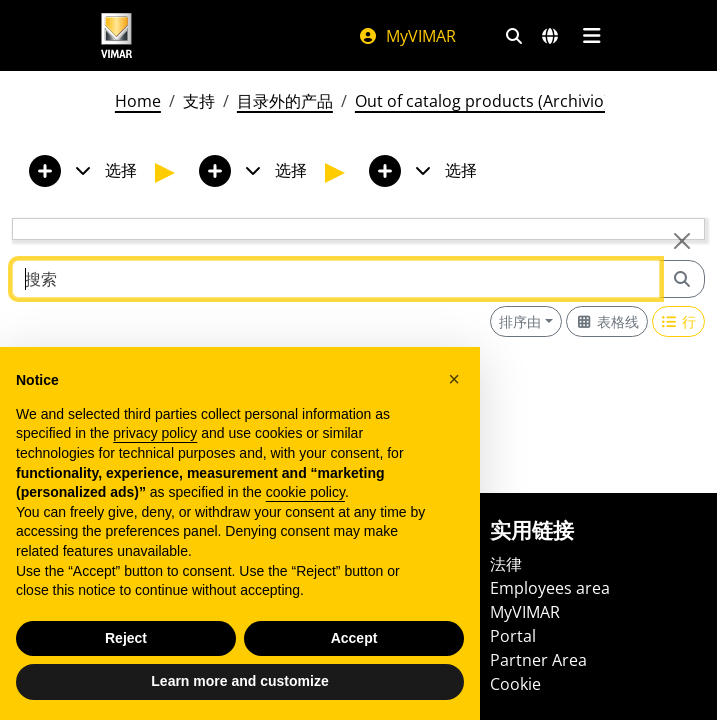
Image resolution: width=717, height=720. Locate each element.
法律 (506, 564)
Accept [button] (354, 638)
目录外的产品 (285, 101)
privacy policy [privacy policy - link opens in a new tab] (155, 433)
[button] (454, 379)
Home (138, 101)
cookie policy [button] (305, 492)
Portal (513, 636)
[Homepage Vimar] (117, 35)
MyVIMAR (407, 36)
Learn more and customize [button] (239, 681)
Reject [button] (126, 638)
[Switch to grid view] (607, 321)
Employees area (550, 588)
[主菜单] (592, 36)
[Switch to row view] (679, 321)
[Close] (682, 241)
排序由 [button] (520, 321)
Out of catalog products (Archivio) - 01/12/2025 (530, 101)
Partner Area (538, 660)
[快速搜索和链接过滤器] (514, 36)
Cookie (515, 684)
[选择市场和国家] (550, 36)
